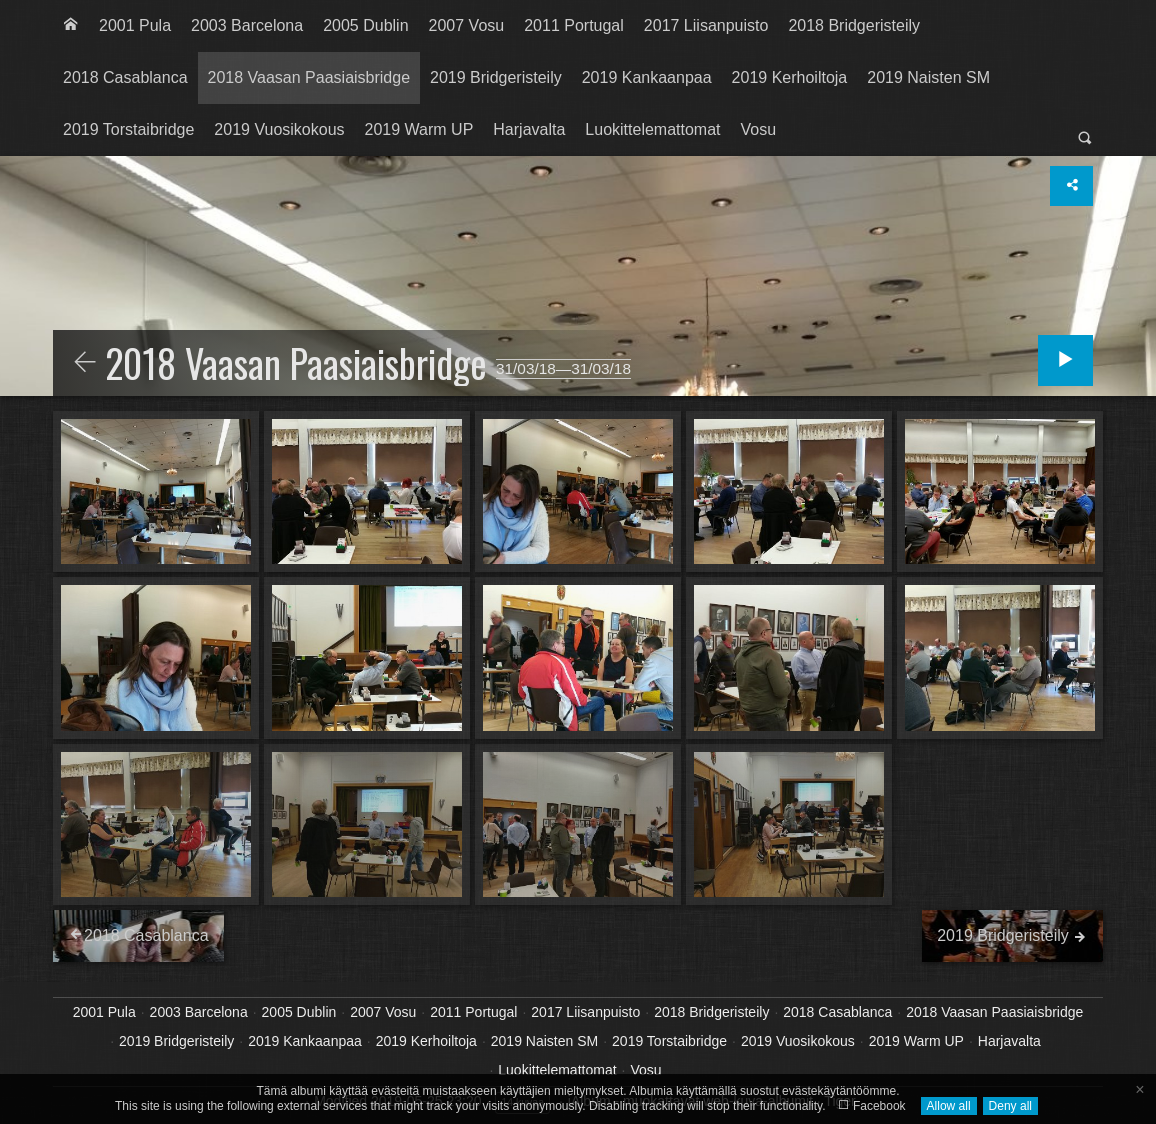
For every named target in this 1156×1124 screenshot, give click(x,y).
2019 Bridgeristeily (496, 77)
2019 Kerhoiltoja (790, 77)
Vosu (759, 129)
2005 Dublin (365, 25)
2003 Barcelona (247, 25)
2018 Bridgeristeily (854, 25)
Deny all (1010, 1106)
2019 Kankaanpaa (647, 77)
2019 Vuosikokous (279, 129)
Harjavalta (529, 129)
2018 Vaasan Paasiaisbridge (309, 77)
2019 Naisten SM (928, 77)
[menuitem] (71, 26)
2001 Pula (135, 25)
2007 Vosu (467, 25)
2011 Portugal (574, 25)
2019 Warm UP (419, 129)
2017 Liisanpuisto (706, 25)
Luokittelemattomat (652, 129)
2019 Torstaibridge (128, 129)
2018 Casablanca (125, 77)
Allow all (949, 1106)
